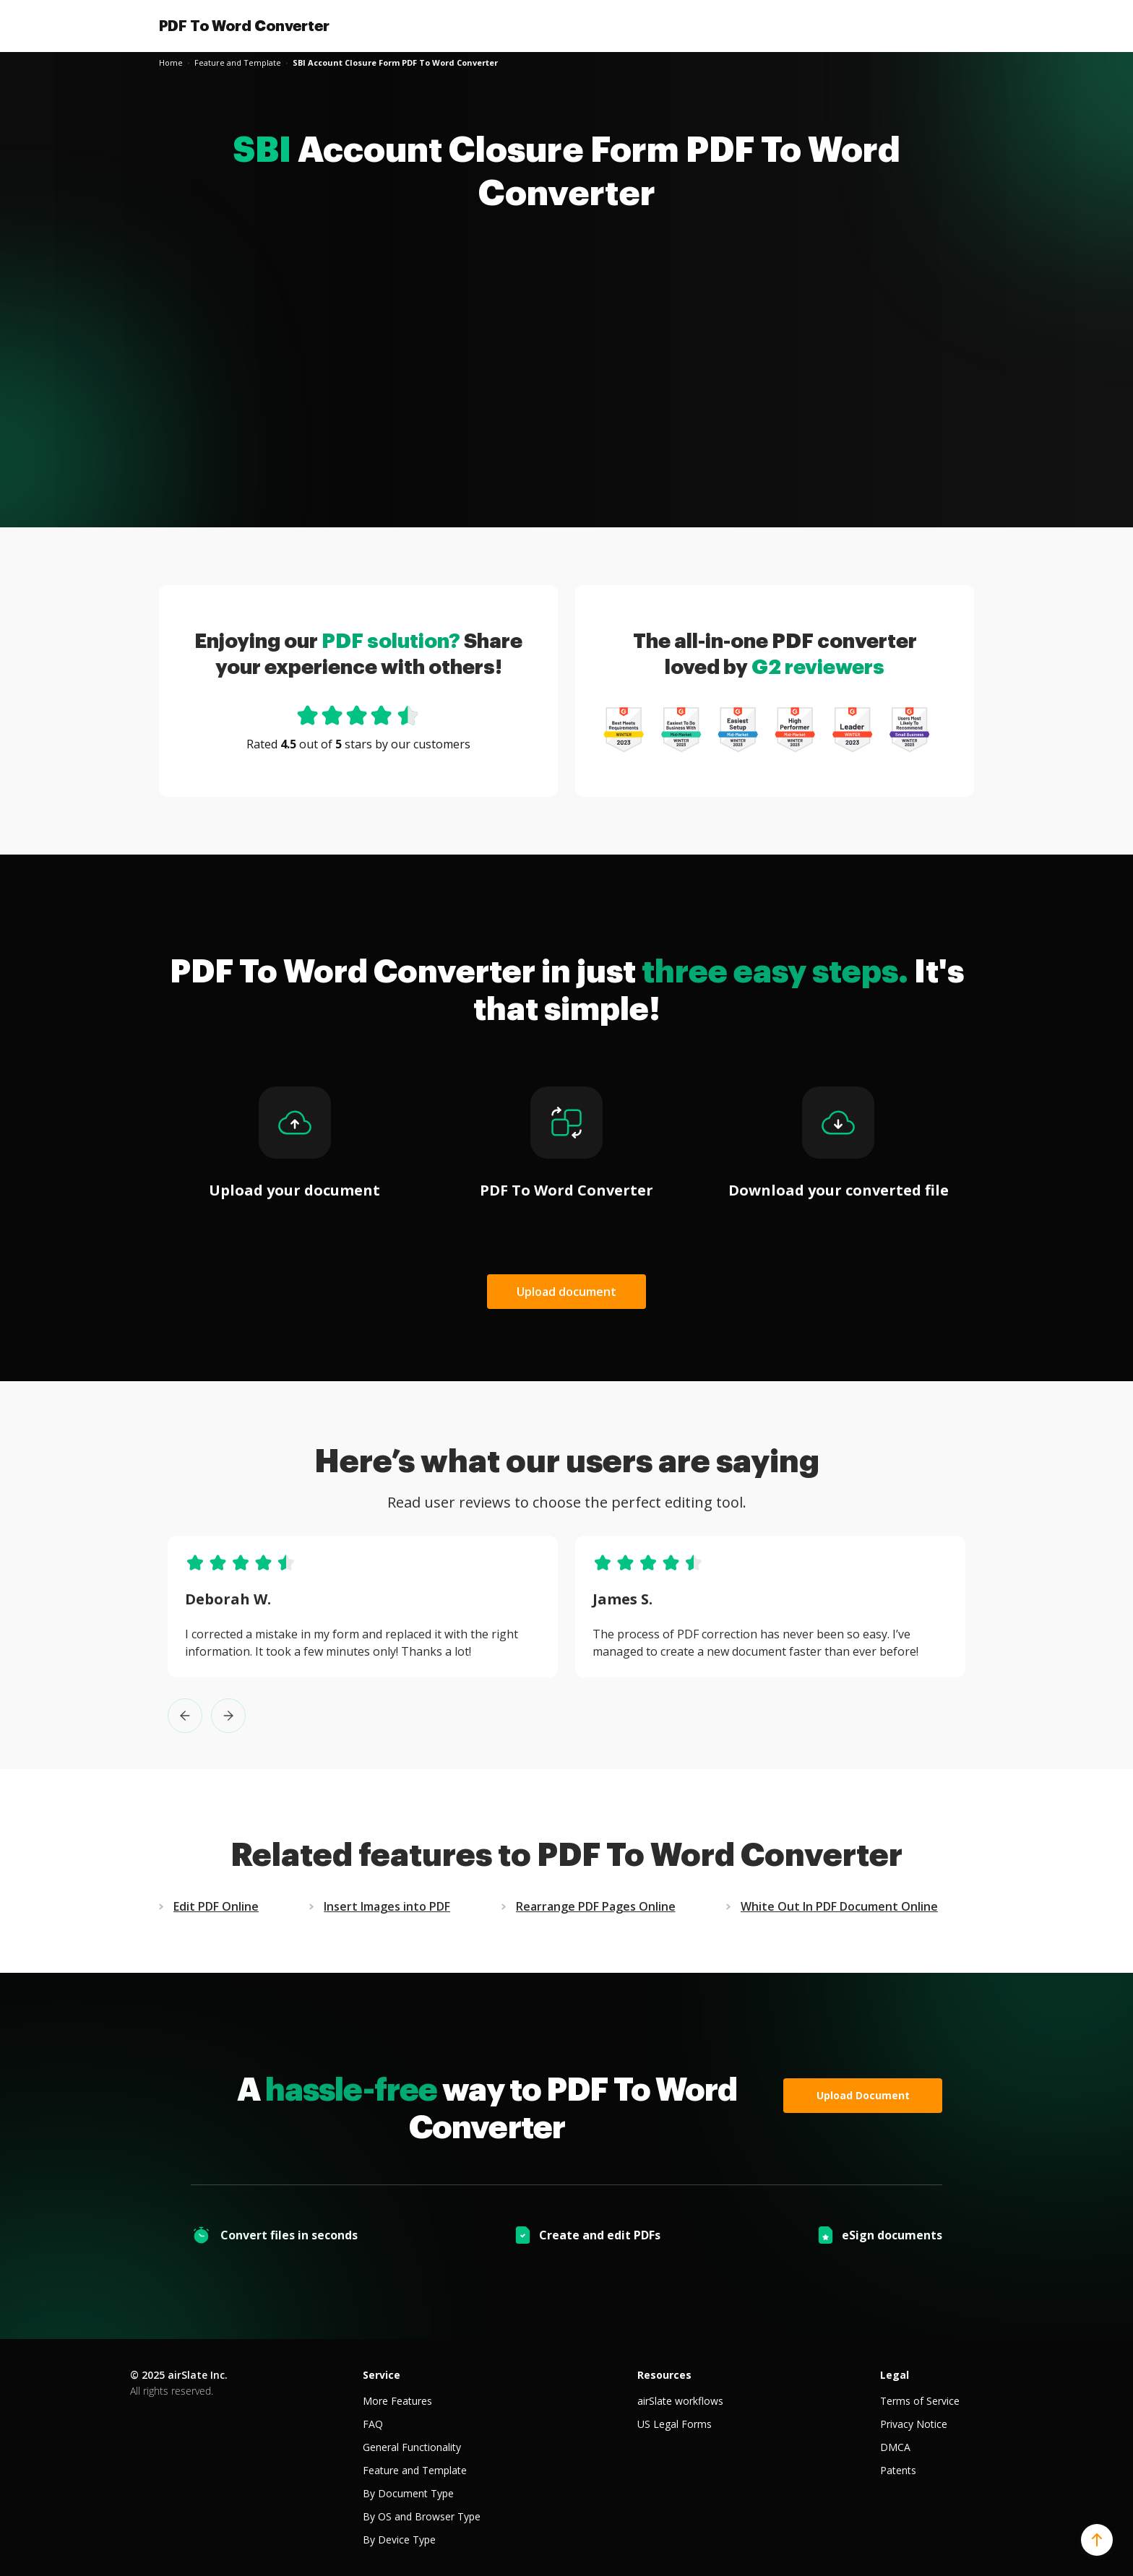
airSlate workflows (680, 2401)
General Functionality (412, 2447)
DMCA (895, 2447)
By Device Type (399, 2539)
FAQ (373, 2424)
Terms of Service (920, 2401)
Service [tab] (381, 2375)
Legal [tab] (894, 2375)
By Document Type (408, 2493)
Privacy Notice (913, 2424)
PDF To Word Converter (244, 26)
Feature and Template (415, 2470)
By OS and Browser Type (422, 2516)
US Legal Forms (674, 2424)
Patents (898, 2470)
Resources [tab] (664, 2375)
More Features (397, 2401)
